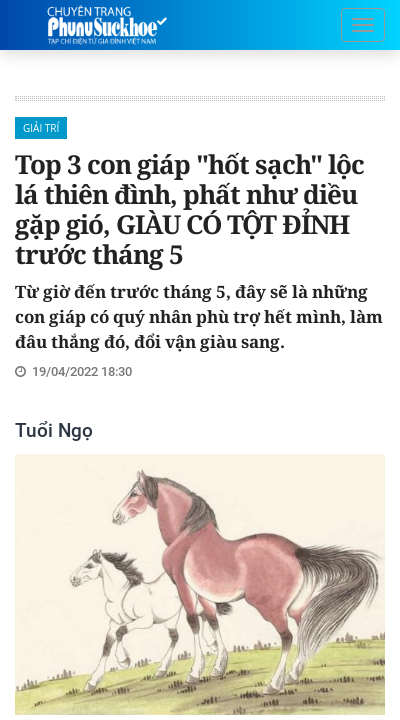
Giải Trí (41, 128)
